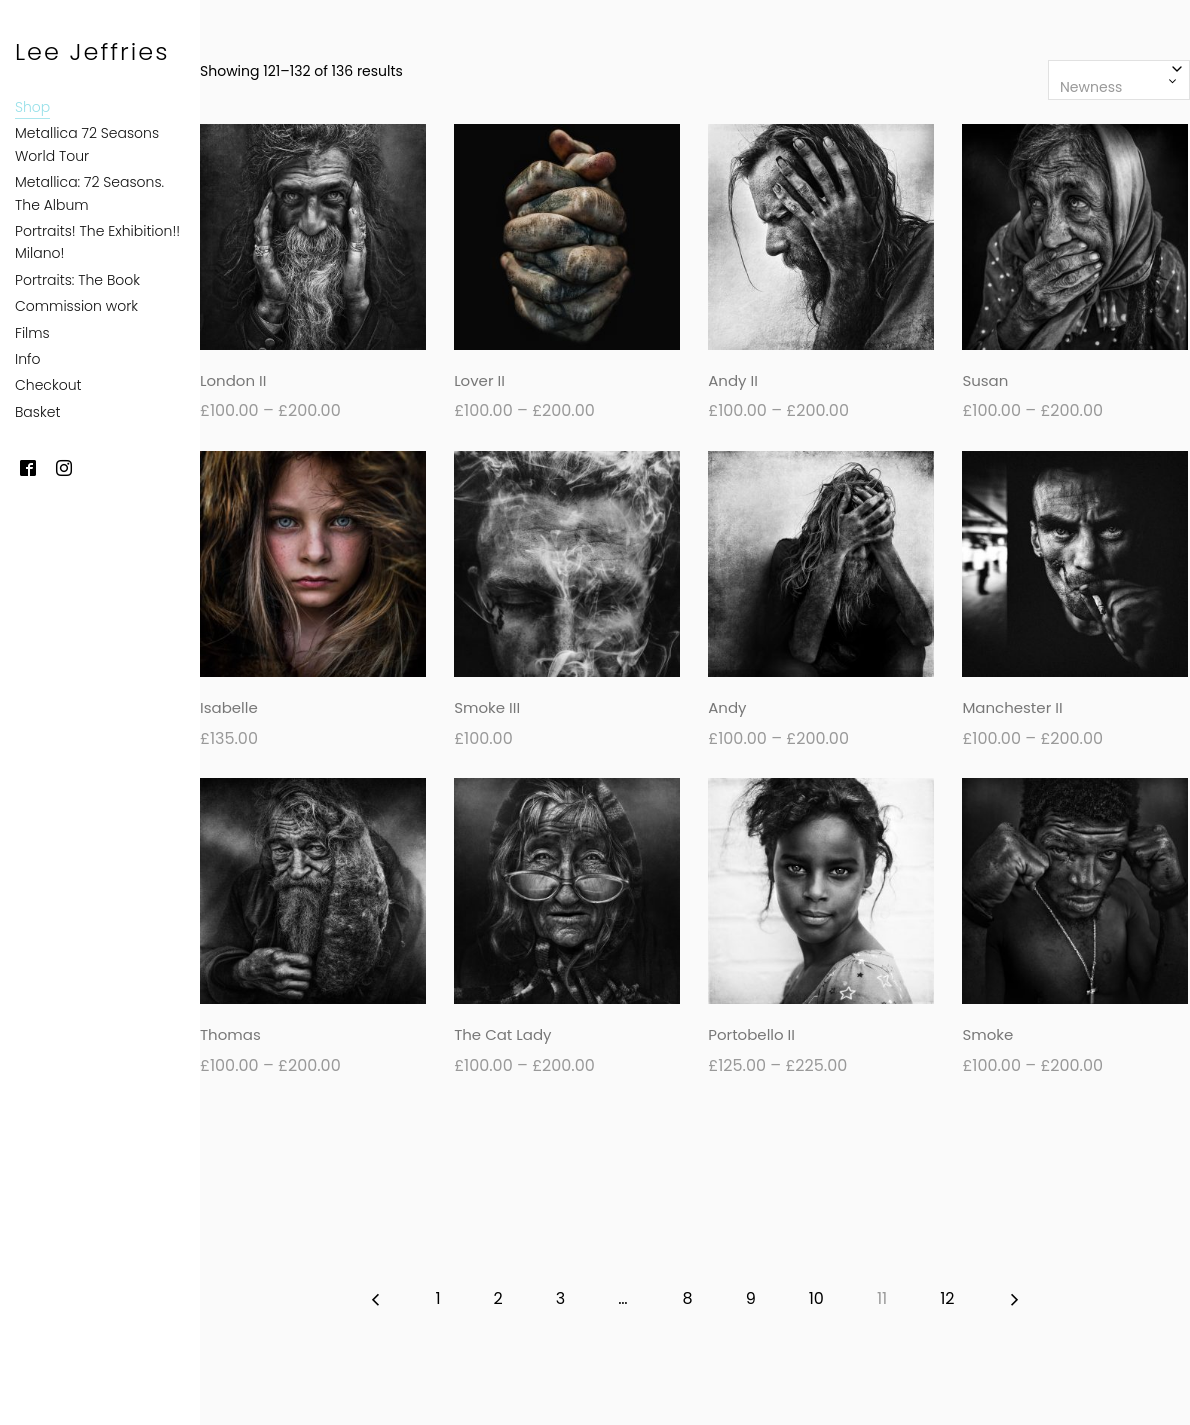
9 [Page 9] (751, 1298)
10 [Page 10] (816, 1298)
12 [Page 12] (947, 1298)
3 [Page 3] (560, 1298)
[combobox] (1119, 80)
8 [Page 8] (688, 1298)
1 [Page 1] (437, 1298)
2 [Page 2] (498, 1298)
